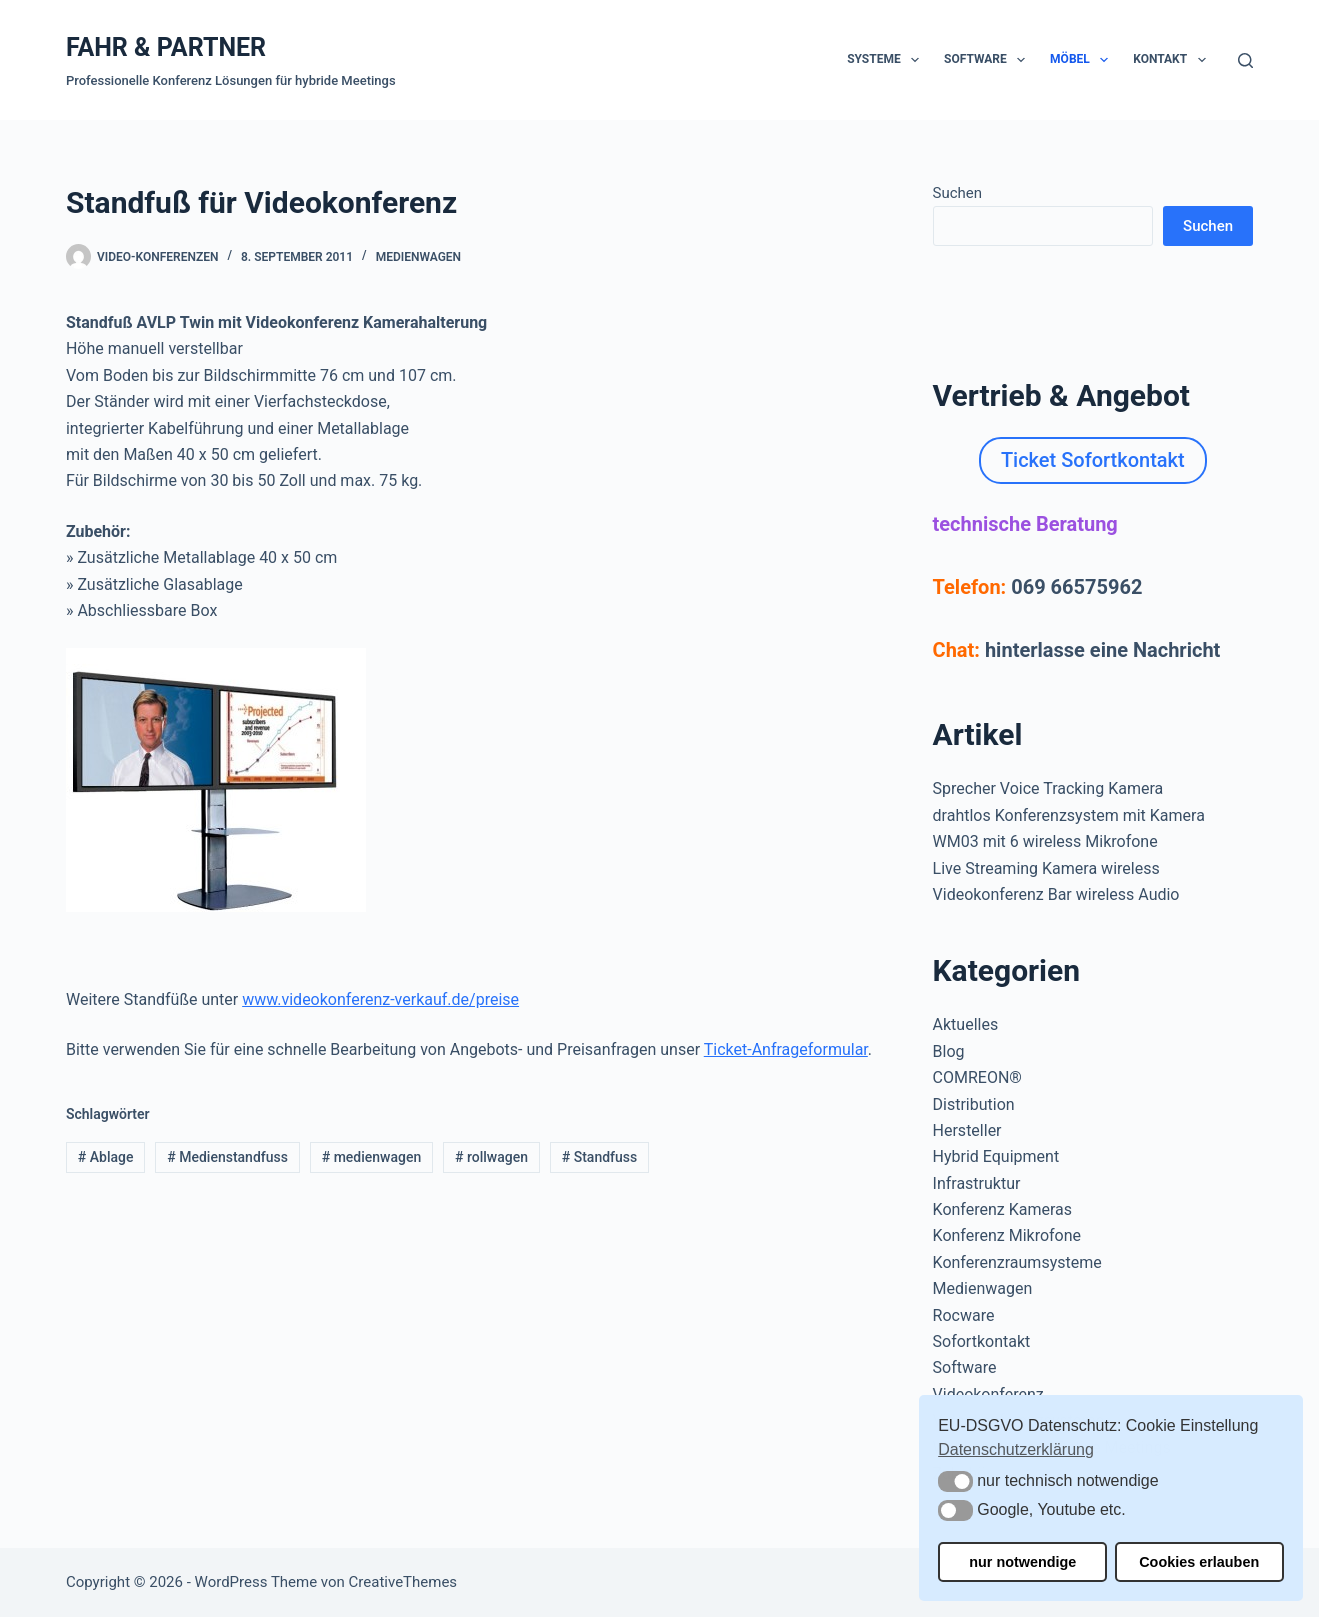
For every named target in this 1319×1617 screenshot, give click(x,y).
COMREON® (977, 1077)
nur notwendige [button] (1022, 1562)
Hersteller (967, 1130)
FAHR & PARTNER (166, 47)
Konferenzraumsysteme (1017, 1262)
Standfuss (599, 1157)
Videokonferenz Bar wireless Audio (1056, 894)
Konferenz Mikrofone (1007, 1235)
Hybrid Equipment (996, 1156)
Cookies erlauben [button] (1199, 1562)
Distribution (974, 1104)
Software (988, 60)
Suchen (958, 193)
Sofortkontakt (982, 1341)
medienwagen (372, 1157)
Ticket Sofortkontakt (1093, 460)
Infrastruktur (977, 1183)
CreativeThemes (403, 1582)
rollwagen (491, 1157)
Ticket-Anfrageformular (786, 1049)
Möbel (1083, 60)
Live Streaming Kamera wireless (1046, 868)
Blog (949, 1051)
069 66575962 (1076, 587)
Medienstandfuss (227, 1157)
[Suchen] (1245, 60)
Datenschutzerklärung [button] (1016, 1449)
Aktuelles (966, 1024)
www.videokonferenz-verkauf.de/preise (380, 999)
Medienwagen (418, 257)
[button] (955, 1481)
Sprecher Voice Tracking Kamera (1048, 788)
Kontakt (1173, 60)
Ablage (106, 1157)
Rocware (964, 1315)
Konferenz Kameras (1002, 1209)
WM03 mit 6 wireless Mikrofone (1045, 841)
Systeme (887, 60)
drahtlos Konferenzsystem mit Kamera (1069, 815)
